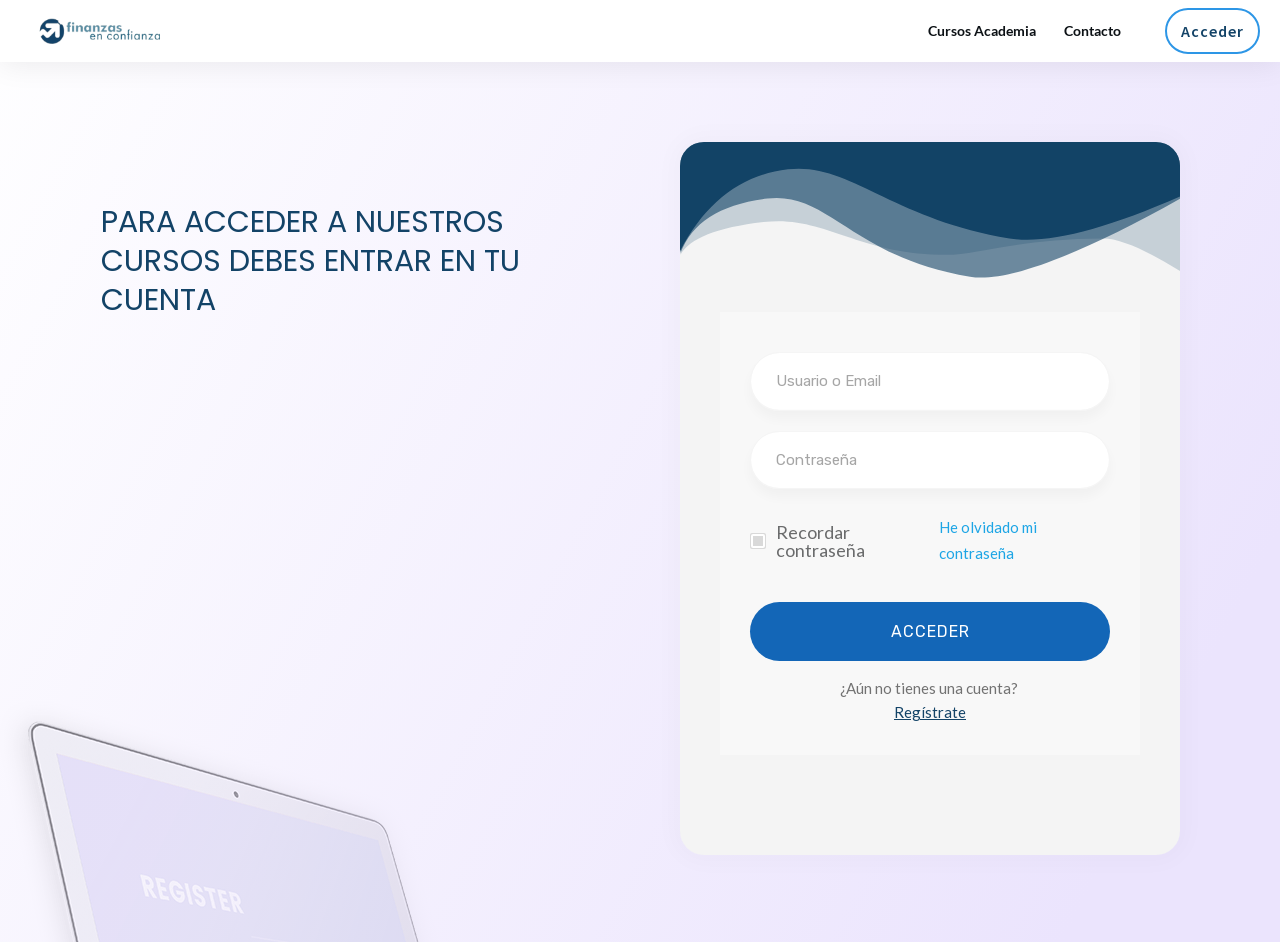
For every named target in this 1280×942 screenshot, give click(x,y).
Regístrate (930, 712)
